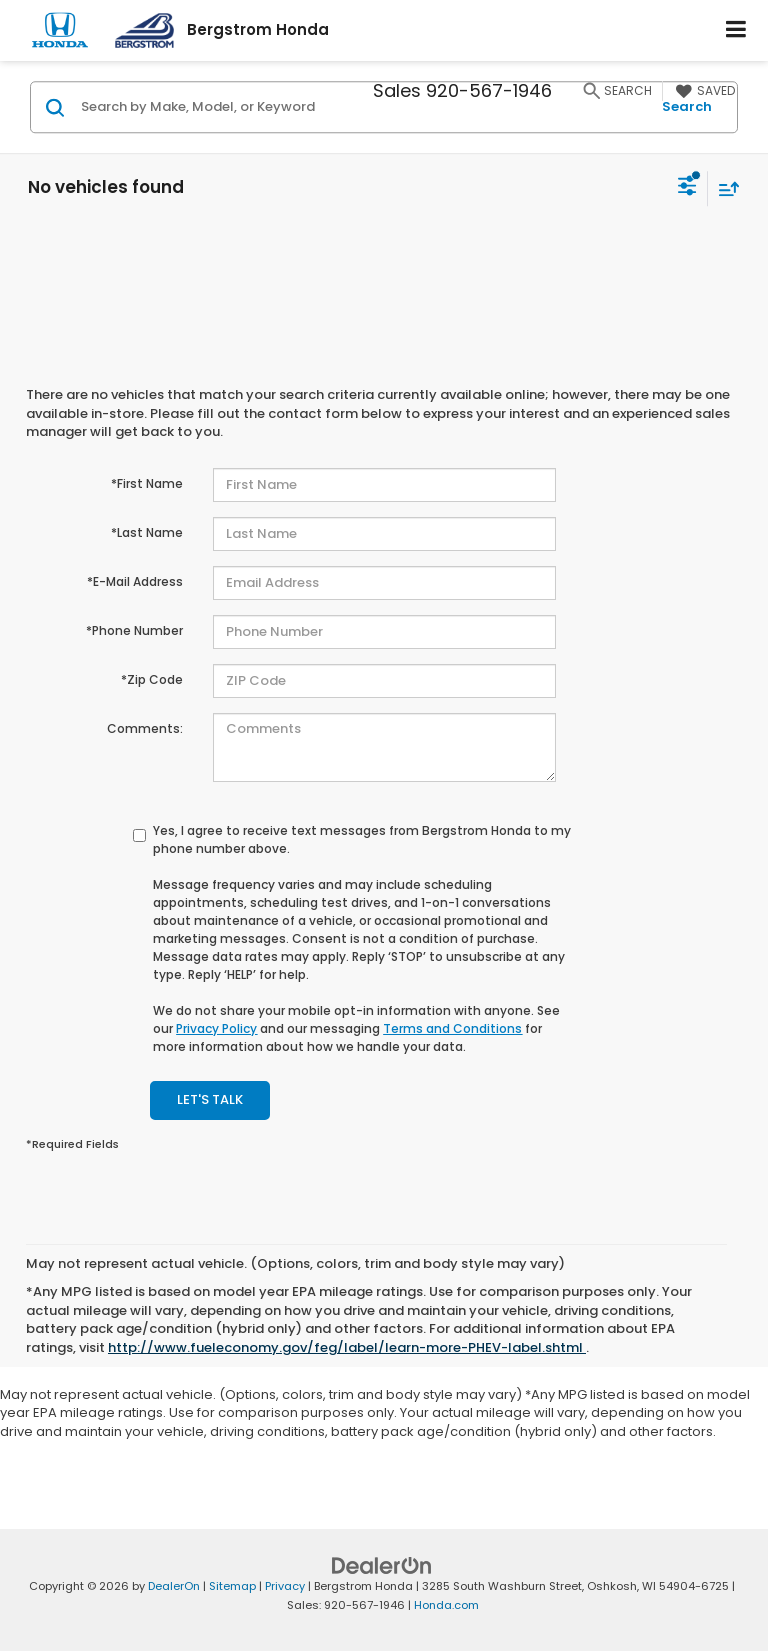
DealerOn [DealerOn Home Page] (174, 1586)
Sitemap (232, 1586)
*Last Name (147, 532)
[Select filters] (687, 188)
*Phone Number (134, 630)
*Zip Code (152, 679)
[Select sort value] (724, 188)
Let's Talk (210, 1099)
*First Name (147, 483)
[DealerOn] (382, 1565)
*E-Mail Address (135, 581)
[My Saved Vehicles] (703, 91)
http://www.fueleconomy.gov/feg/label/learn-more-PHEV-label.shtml (347, 1347)
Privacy (285, 1586)
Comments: (145, 728)
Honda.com (446, 1605)
